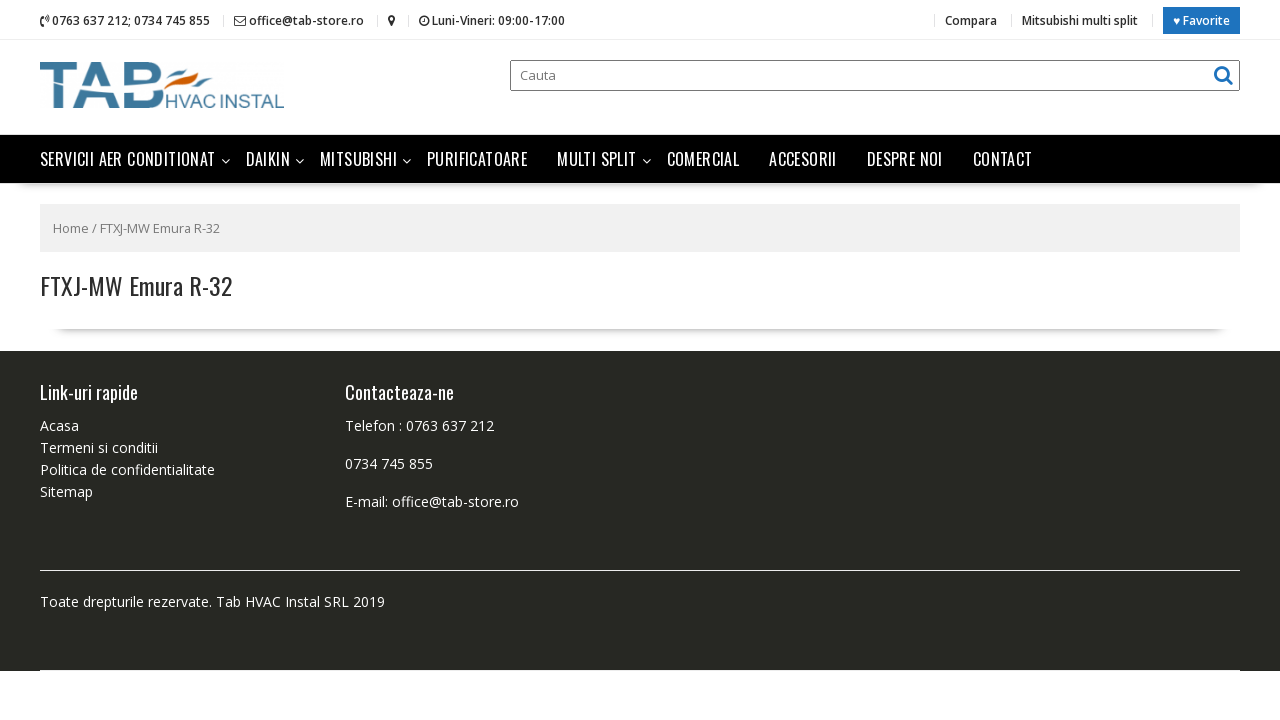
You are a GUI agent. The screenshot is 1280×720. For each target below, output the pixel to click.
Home (71, 226)
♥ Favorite (1201, 19)
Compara (971, 19)
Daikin (268, 157)
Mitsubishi (358, 157)
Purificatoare (477, 157)
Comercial (703, 157)
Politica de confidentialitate (127, 467)
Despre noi (905, 157)
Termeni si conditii (99, 445)
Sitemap (66, 489)
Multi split (596, 157)
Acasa (59, 423)
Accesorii (803, 157)
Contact (1003, 157)
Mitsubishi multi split (1080, 19)
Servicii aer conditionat (128, 157)
